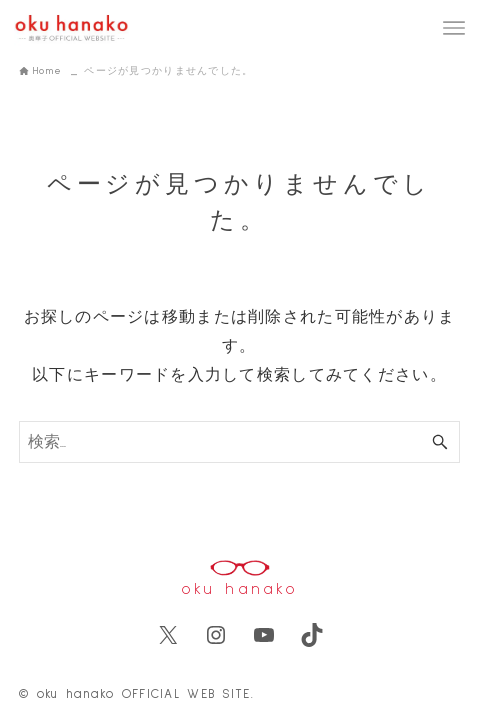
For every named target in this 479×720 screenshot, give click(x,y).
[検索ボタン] (440, 442)
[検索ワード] (239, 442)
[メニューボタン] (454, 28)
